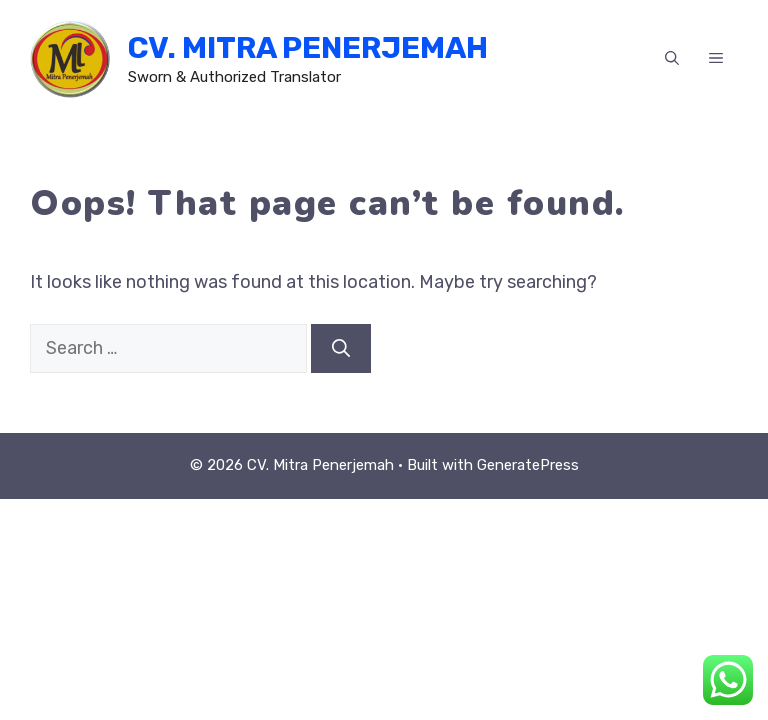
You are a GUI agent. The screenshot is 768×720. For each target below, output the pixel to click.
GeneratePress (528, 465)
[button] (672, 59)
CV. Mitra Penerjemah (308, 48)
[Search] (341, 348)
